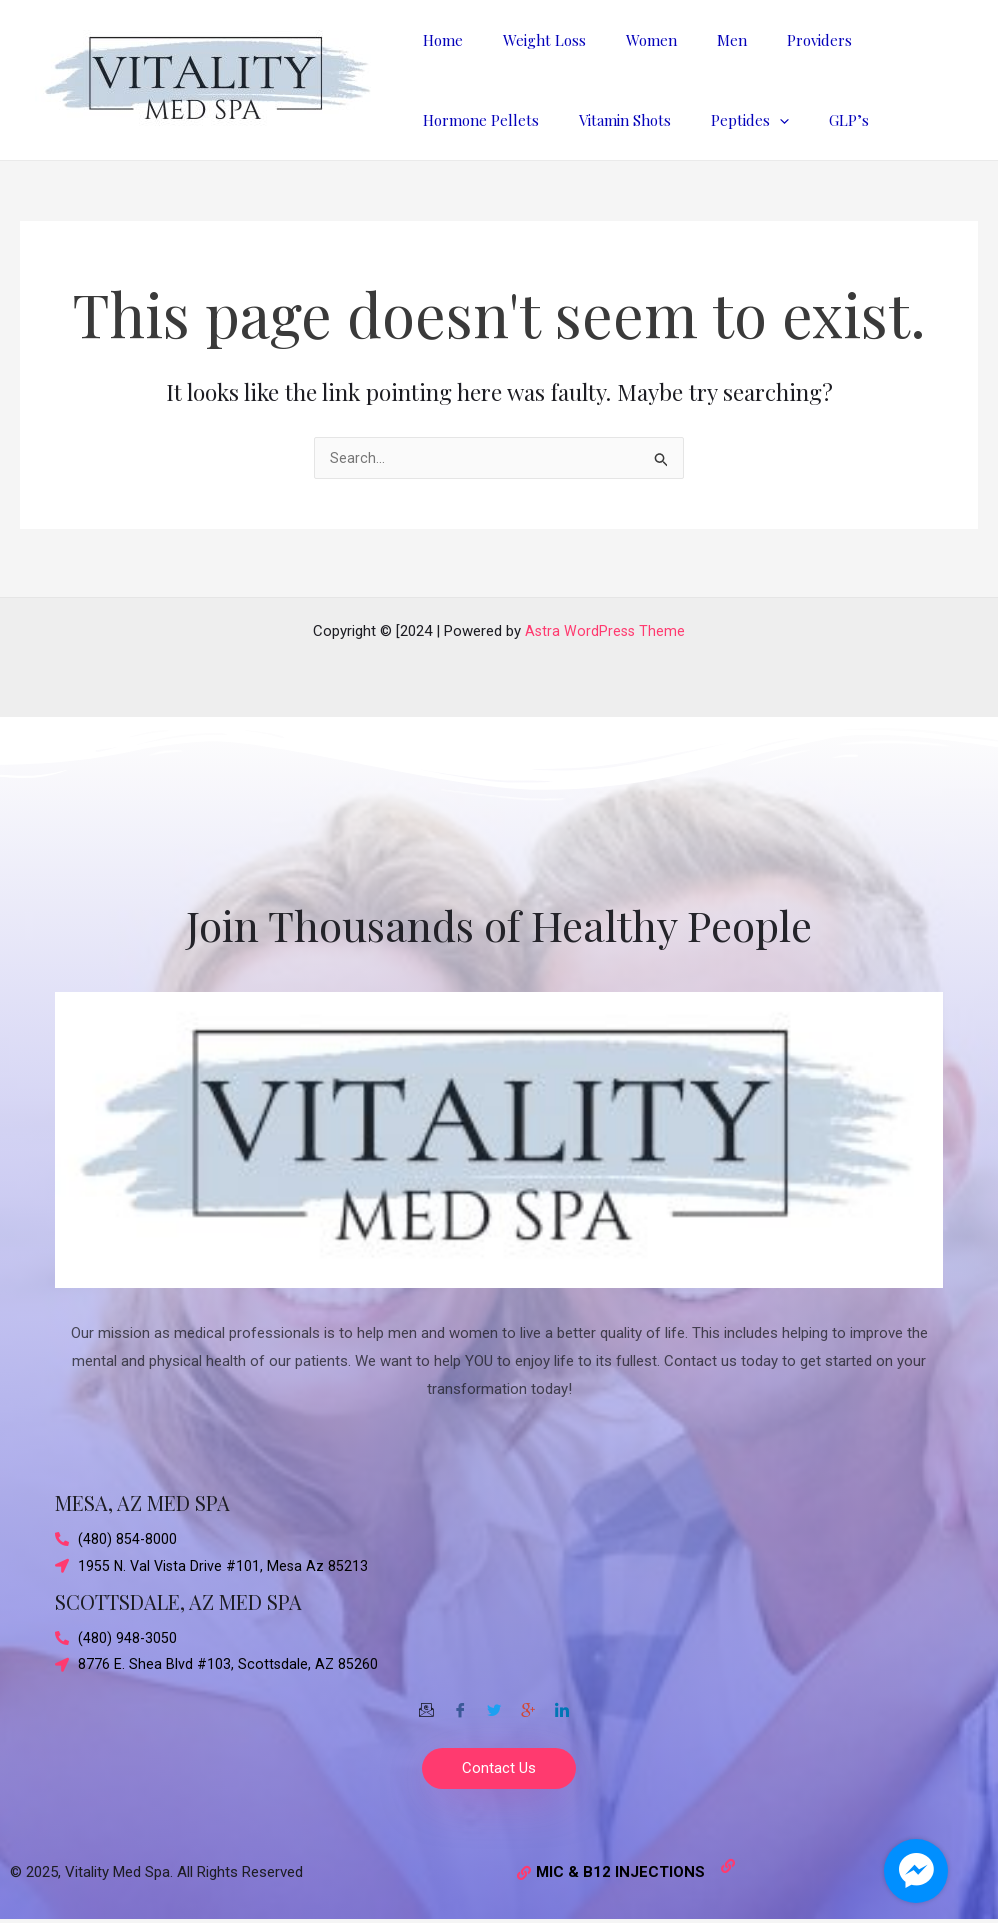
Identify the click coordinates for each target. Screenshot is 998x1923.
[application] (754, 120)
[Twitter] (494, 1703)
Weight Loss (529, 40)
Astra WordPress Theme (605, 625)
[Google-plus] (528, 1703)
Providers (774, 40)
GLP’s (814, 120)
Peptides (725, 120)
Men (697, 40)
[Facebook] (460, 1703)
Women (626, 40)
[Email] (426, 1703)
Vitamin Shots (610, 120)
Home (438, 40)
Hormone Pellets (476, 120)
